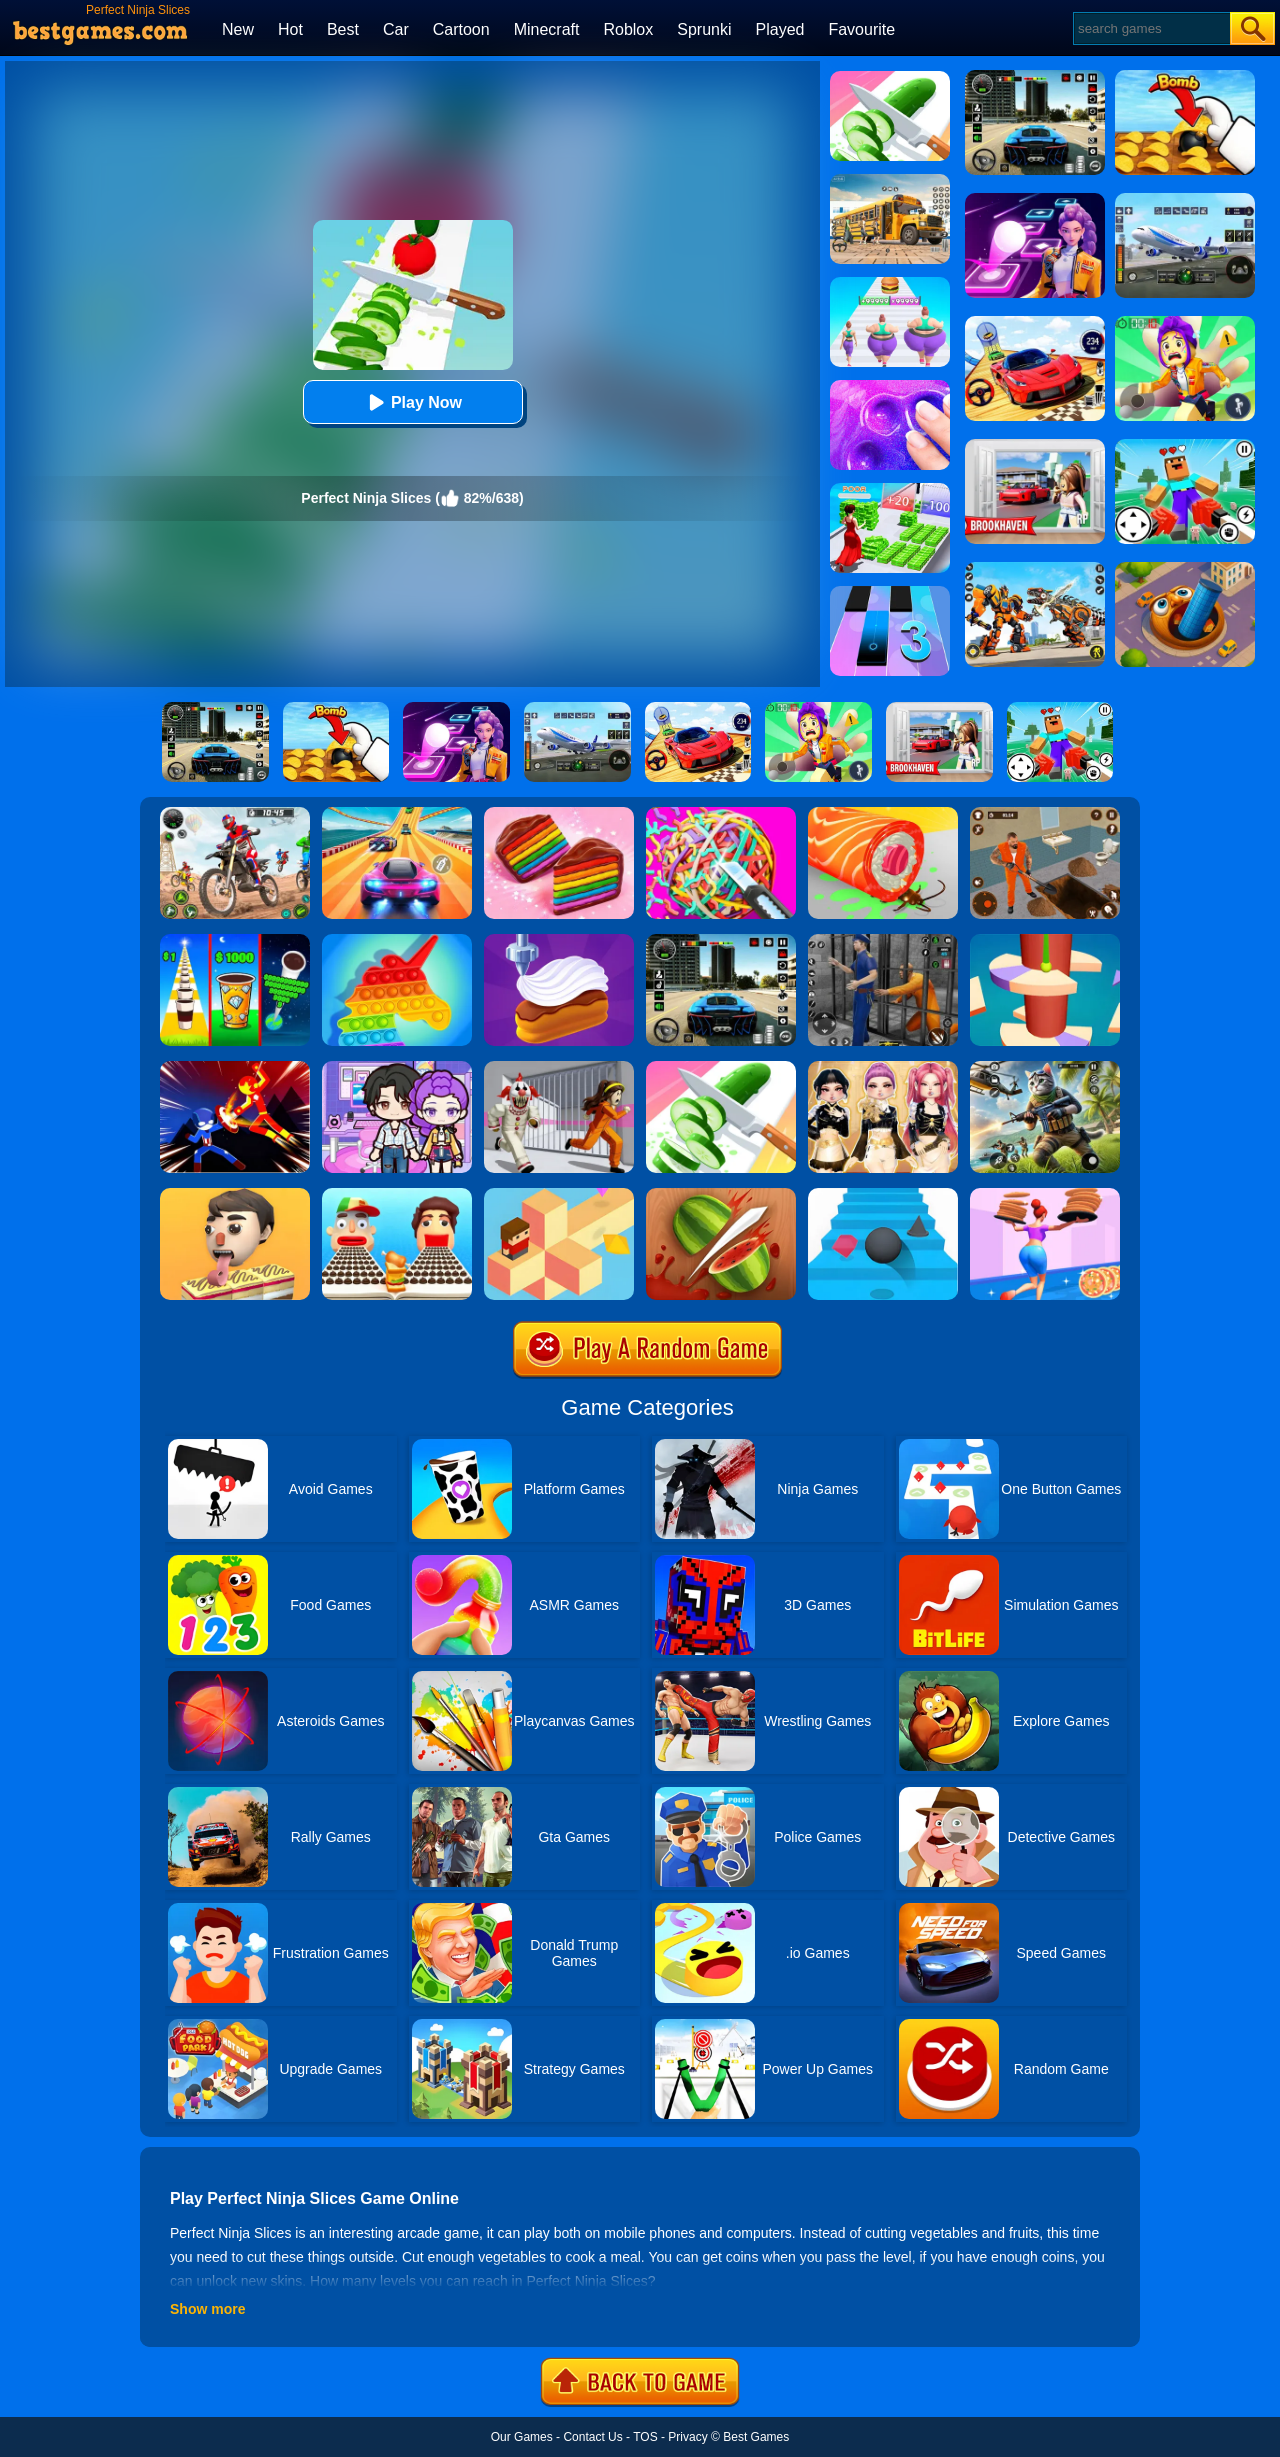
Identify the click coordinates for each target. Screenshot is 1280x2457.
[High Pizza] (1045, 1195)
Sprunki (704, 29)
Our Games (522, 2437)
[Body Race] (890, 284)
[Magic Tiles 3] (890, 593)
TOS (645, 2437)
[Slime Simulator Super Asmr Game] (890, 387)
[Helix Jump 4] (1045, 941)
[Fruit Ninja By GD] (721, 1195)
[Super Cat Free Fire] (1045, 1068)
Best (343, 29)
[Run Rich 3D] (890, 490)
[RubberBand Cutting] (721, 814)
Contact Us (592, 2437)
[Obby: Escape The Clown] (559, 1068)
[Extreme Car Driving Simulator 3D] (721, 941)
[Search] (1150, 28)
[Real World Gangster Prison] (883, 941)
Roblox (628, 29)
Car (396, 29)
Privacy (687, 2437)
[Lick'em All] (235, 1195)
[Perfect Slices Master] (890, 78)
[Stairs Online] (883, 1195)
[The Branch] (559, 1195)
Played (780, 29)
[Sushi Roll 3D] (883, 814)
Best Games (756, 2437)
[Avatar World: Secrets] (397, 1068)
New (238, 29)
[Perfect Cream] (559, 941)
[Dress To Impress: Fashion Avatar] (883, 1068)
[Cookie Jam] (559, 814)
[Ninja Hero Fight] (235, 1068)
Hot (290, 29)
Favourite (861, 29)
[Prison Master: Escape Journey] (1045, 814)
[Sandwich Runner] (397, 1195)
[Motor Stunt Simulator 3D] (235, 814)
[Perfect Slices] (721, 1068)
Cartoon (461, 29)
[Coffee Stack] (235, 941)
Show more (207, 2309)
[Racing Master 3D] (397, 814)
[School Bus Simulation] (890, 181)
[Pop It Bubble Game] (397, 941)
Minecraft (547, 29)
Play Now (412, 402)
